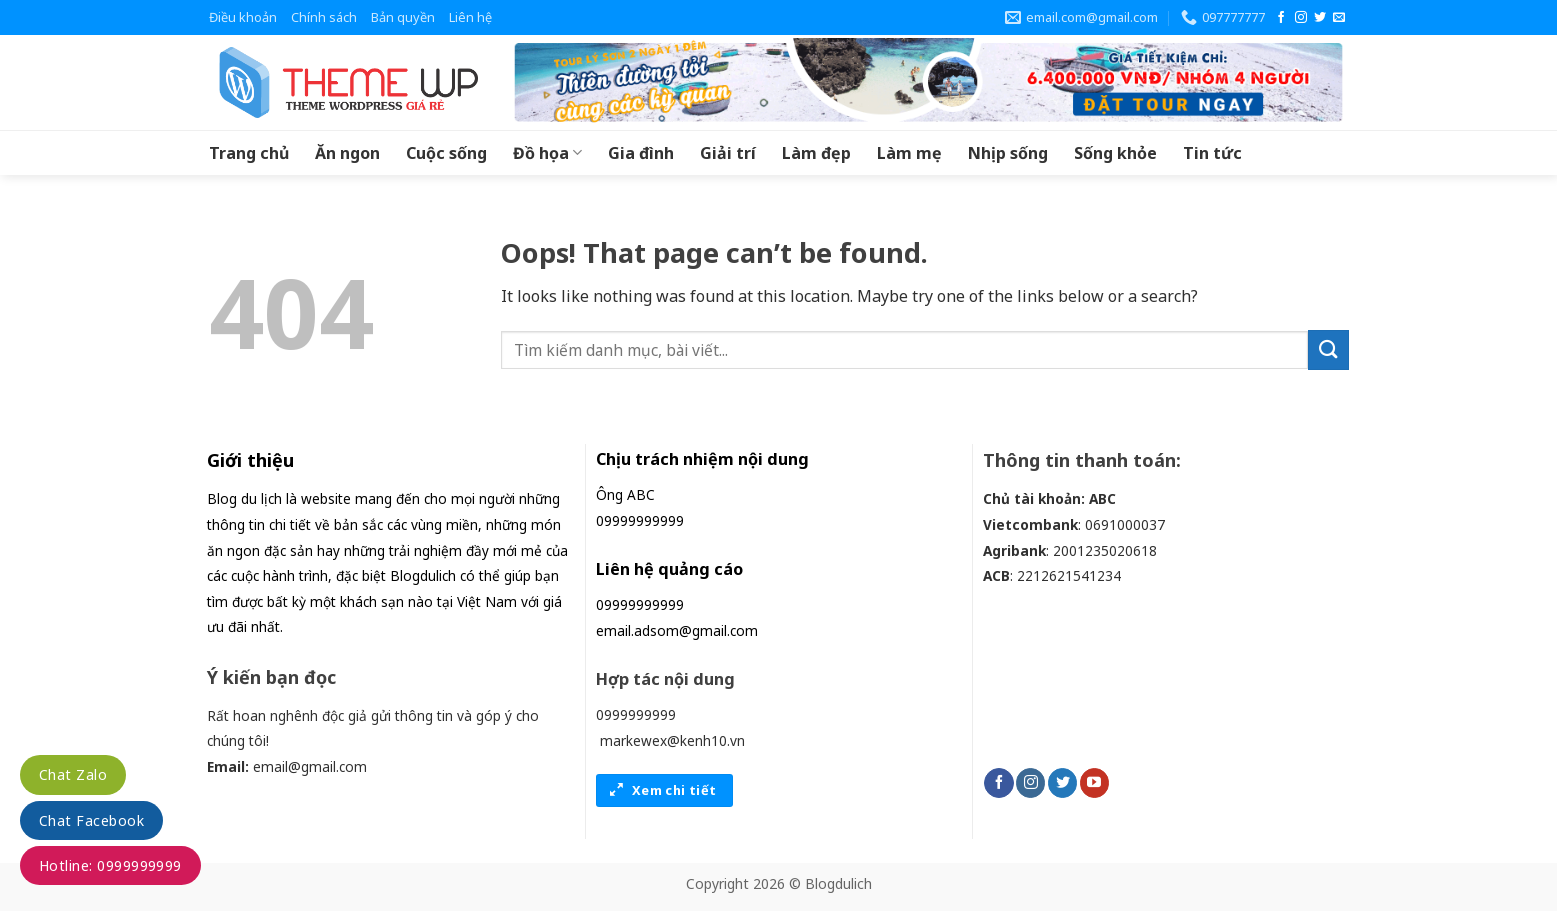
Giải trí (728, 153)
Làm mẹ (909, 153)
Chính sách (324, 17)
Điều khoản (243, 17)
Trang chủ (249, 153)
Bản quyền (403, 17)
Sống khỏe (1115, 153)
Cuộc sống (446, 153)
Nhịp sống (1008, 153)
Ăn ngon (347, 153)
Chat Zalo (73, 774)
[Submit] (1328, 349)
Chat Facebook (91, 820)
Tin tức (1212, 153)
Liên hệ (470, 17)
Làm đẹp (816, 153)
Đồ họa (547, 153)
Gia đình (641, 153)
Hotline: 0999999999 (110, 865)
